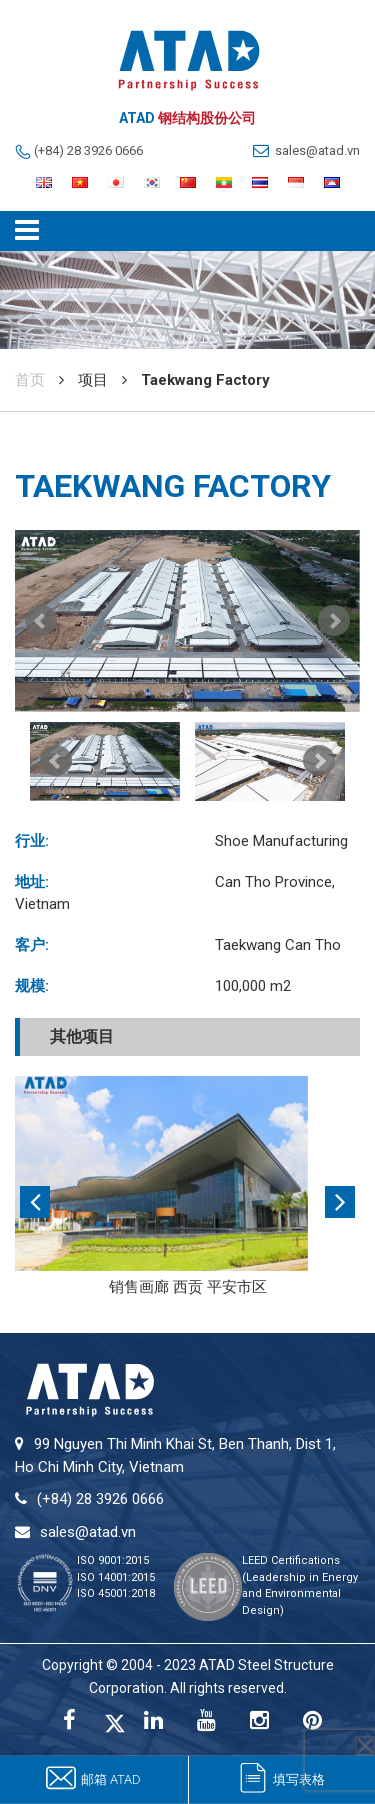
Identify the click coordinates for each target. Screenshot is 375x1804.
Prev (41, 621)
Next (334, 621)
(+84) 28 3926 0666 (88, 150)
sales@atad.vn (317, 150)
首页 (30, 380)
